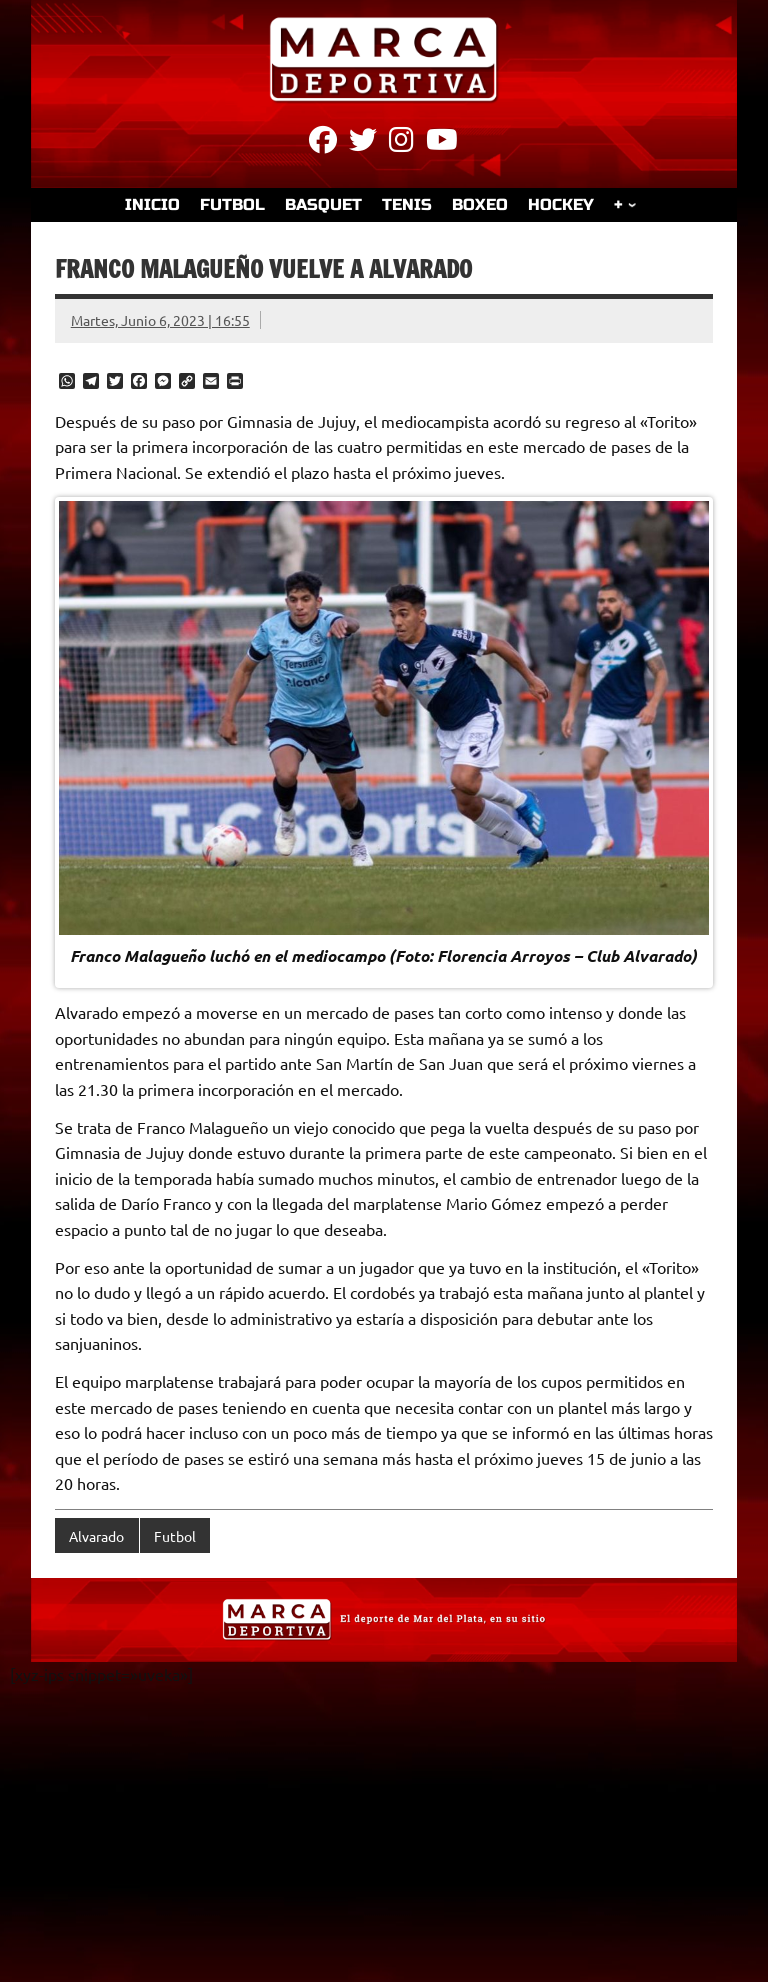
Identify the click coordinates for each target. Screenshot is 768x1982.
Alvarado (96, 1536)
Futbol (175, 1536)
